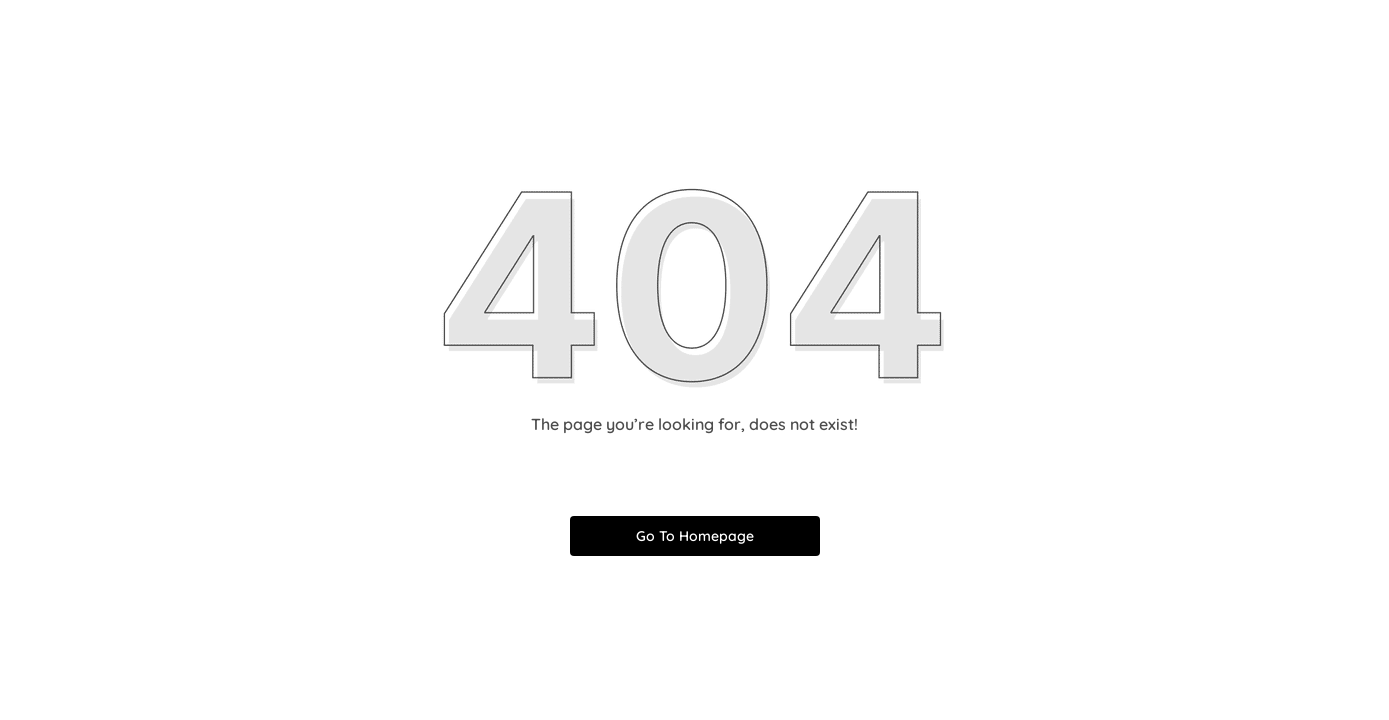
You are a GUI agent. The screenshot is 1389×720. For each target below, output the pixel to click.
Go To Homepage (695, 536)
